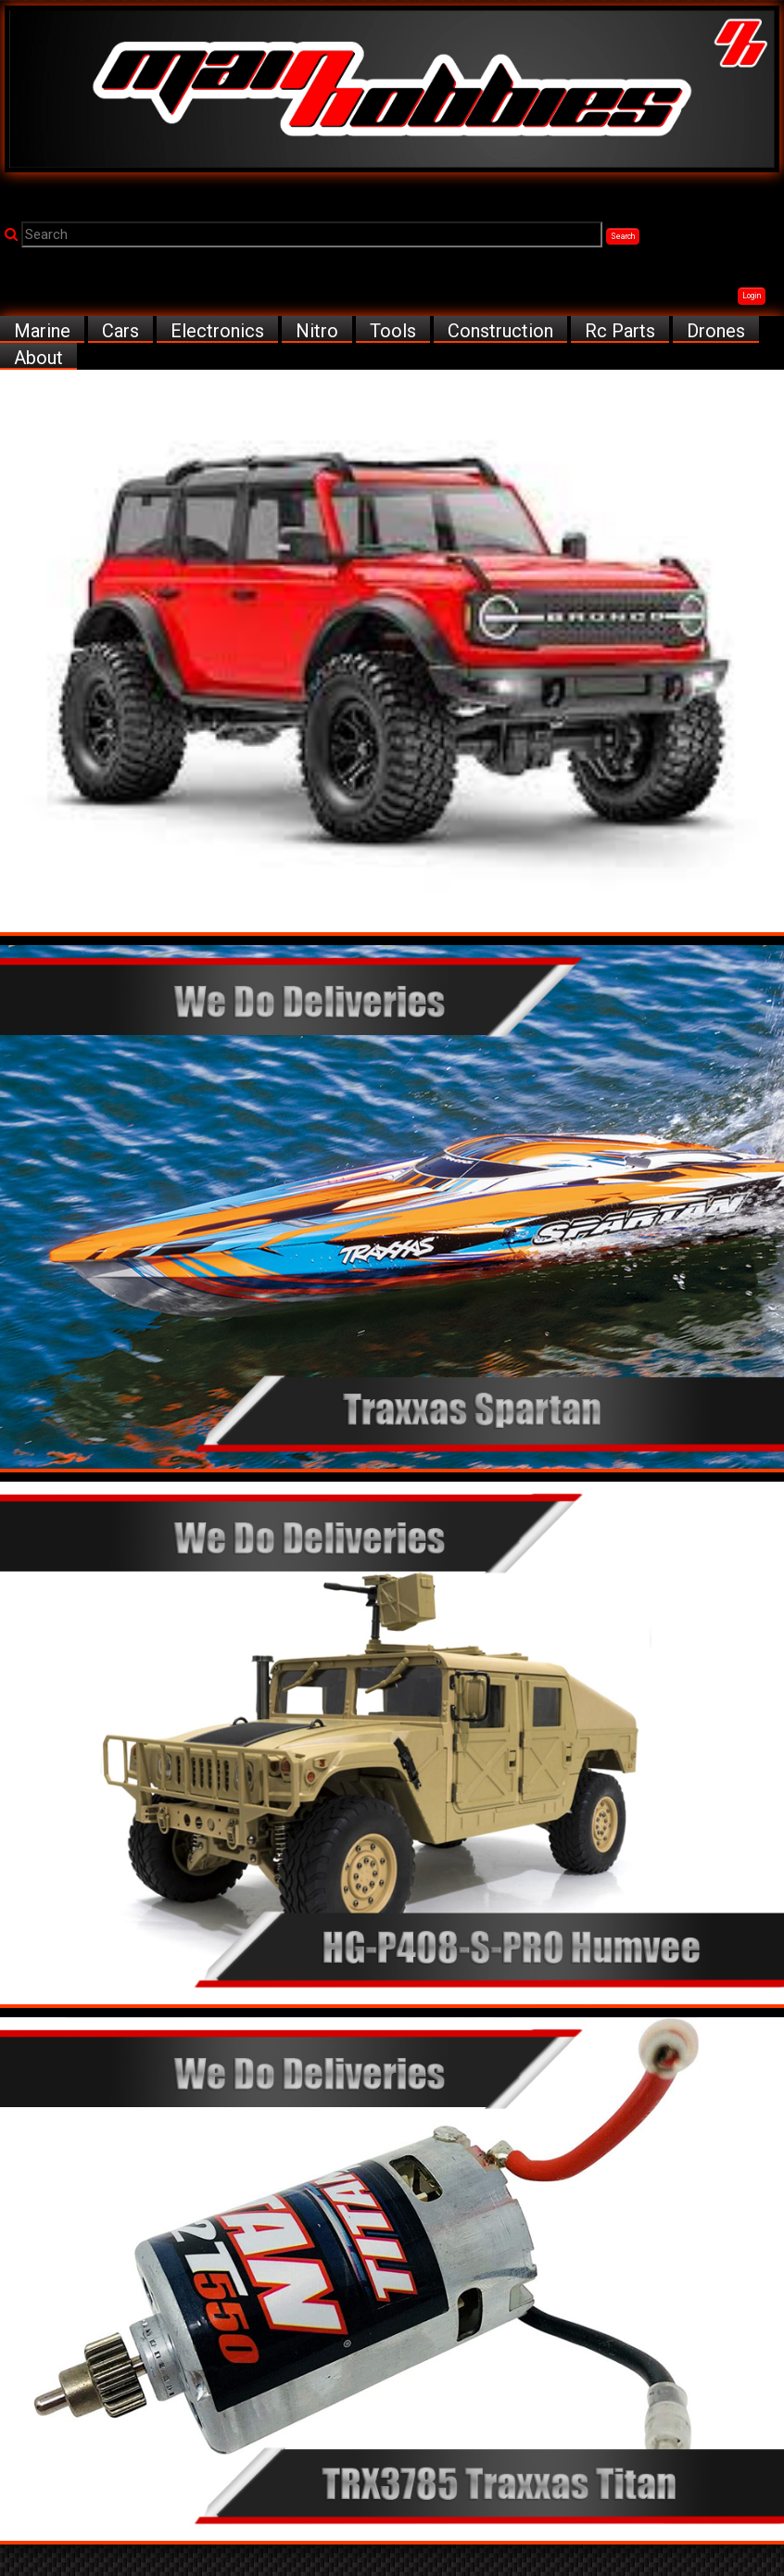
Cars (120, 331)
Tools (393, 331)
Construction (500, 331)
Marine (42, 331)
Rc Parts (620, 331)
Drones (716, 331)
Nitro (317, 331)
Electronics (217, 331)
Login (751, 295)
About (38, 358)
